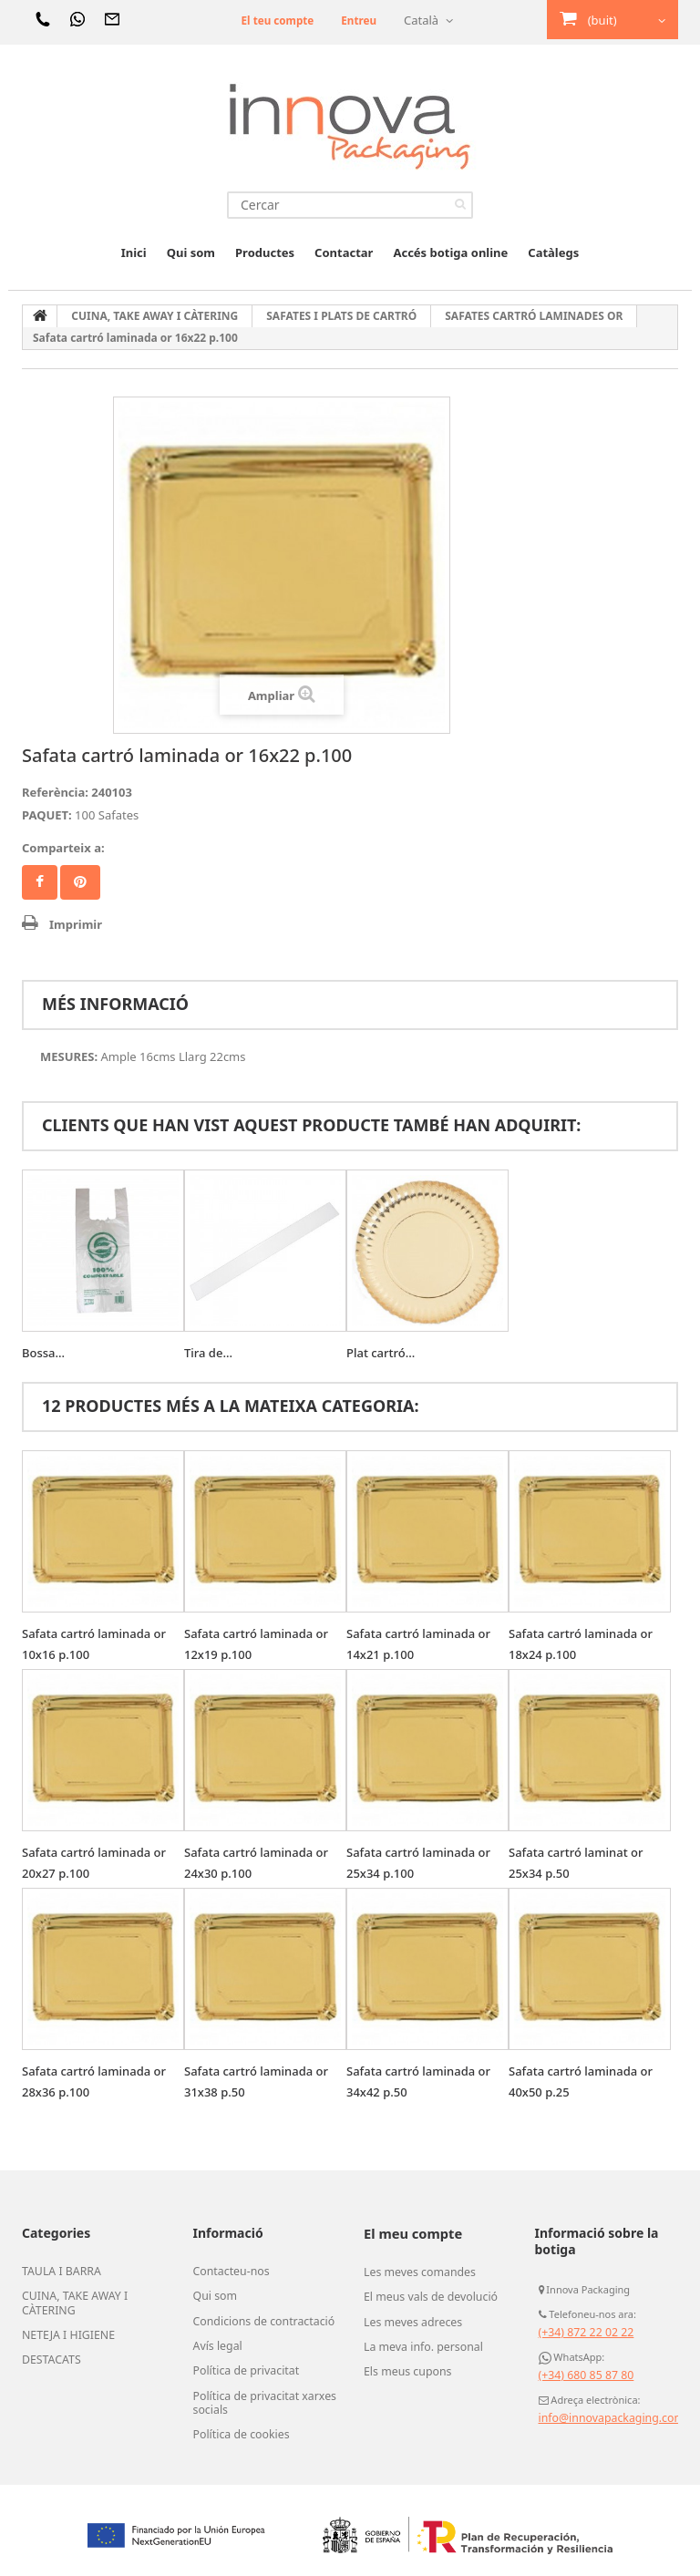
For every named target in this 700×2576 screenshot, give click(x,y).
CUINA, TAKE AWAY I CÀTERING (69, 2300)
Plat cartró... (380, 1353)
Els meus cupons (403, 2365)
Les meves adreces (408, 2318)
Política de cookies (236, 2425)
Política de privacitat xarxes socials (257, 2395)
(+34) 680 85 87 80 (581, 2375)
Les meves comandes (414, 2270)
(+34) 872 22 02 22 (581, 2332)
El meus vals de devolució (423, 2294)
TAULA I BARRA (57, 2270)
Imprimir (75, 924)
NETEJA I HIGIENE (63, 2330)
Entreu (356, 20)
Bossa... (43, 1353)
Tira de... (208, 1353)
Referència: (55, 792)
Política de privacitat (240, 2365)
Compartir (40, 882)
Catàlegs (553, 252)
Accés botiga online (450, 252)
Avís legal (215, 2341)
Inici (134, 252)
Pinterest (80, 882)
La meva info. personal (417, 2341)
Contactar (343, 252)
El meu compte (411, 2232)
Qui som (191, 252)
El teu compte (269, 20)
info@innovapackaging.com (604, 2418)
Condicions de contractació (256, 2318)
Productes (264, 252)
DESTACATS (48, 2354)
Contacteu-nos (227, 2270)
